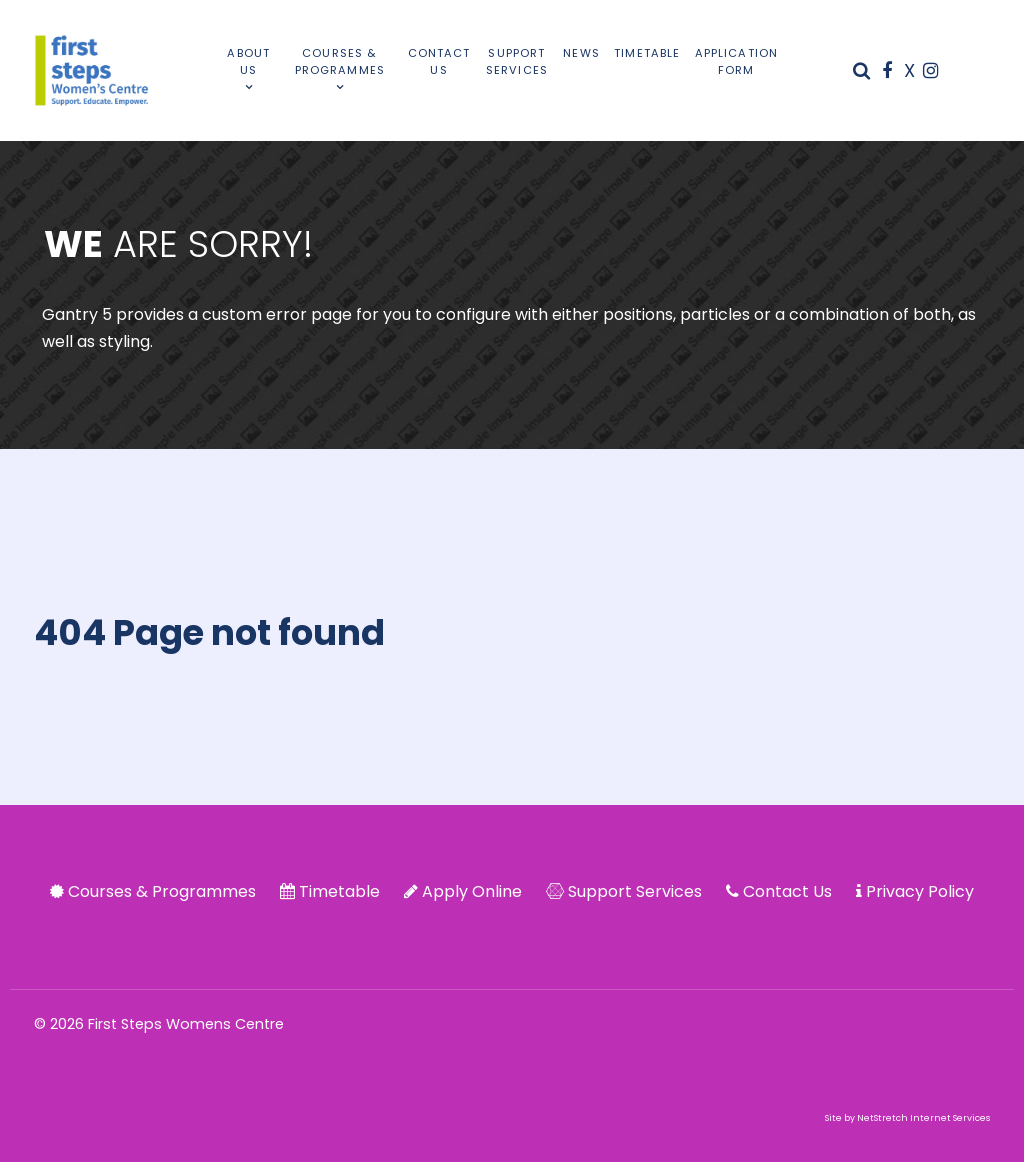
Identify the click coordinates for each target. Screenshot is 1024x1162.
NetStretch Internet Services (923, 1118)
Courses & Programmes (162, 891)
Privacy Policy (920, 891)
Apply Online (472, 891)
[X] (912, 70)
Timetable (339, 891)
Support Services (635, 891)
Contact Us (787, 891)
